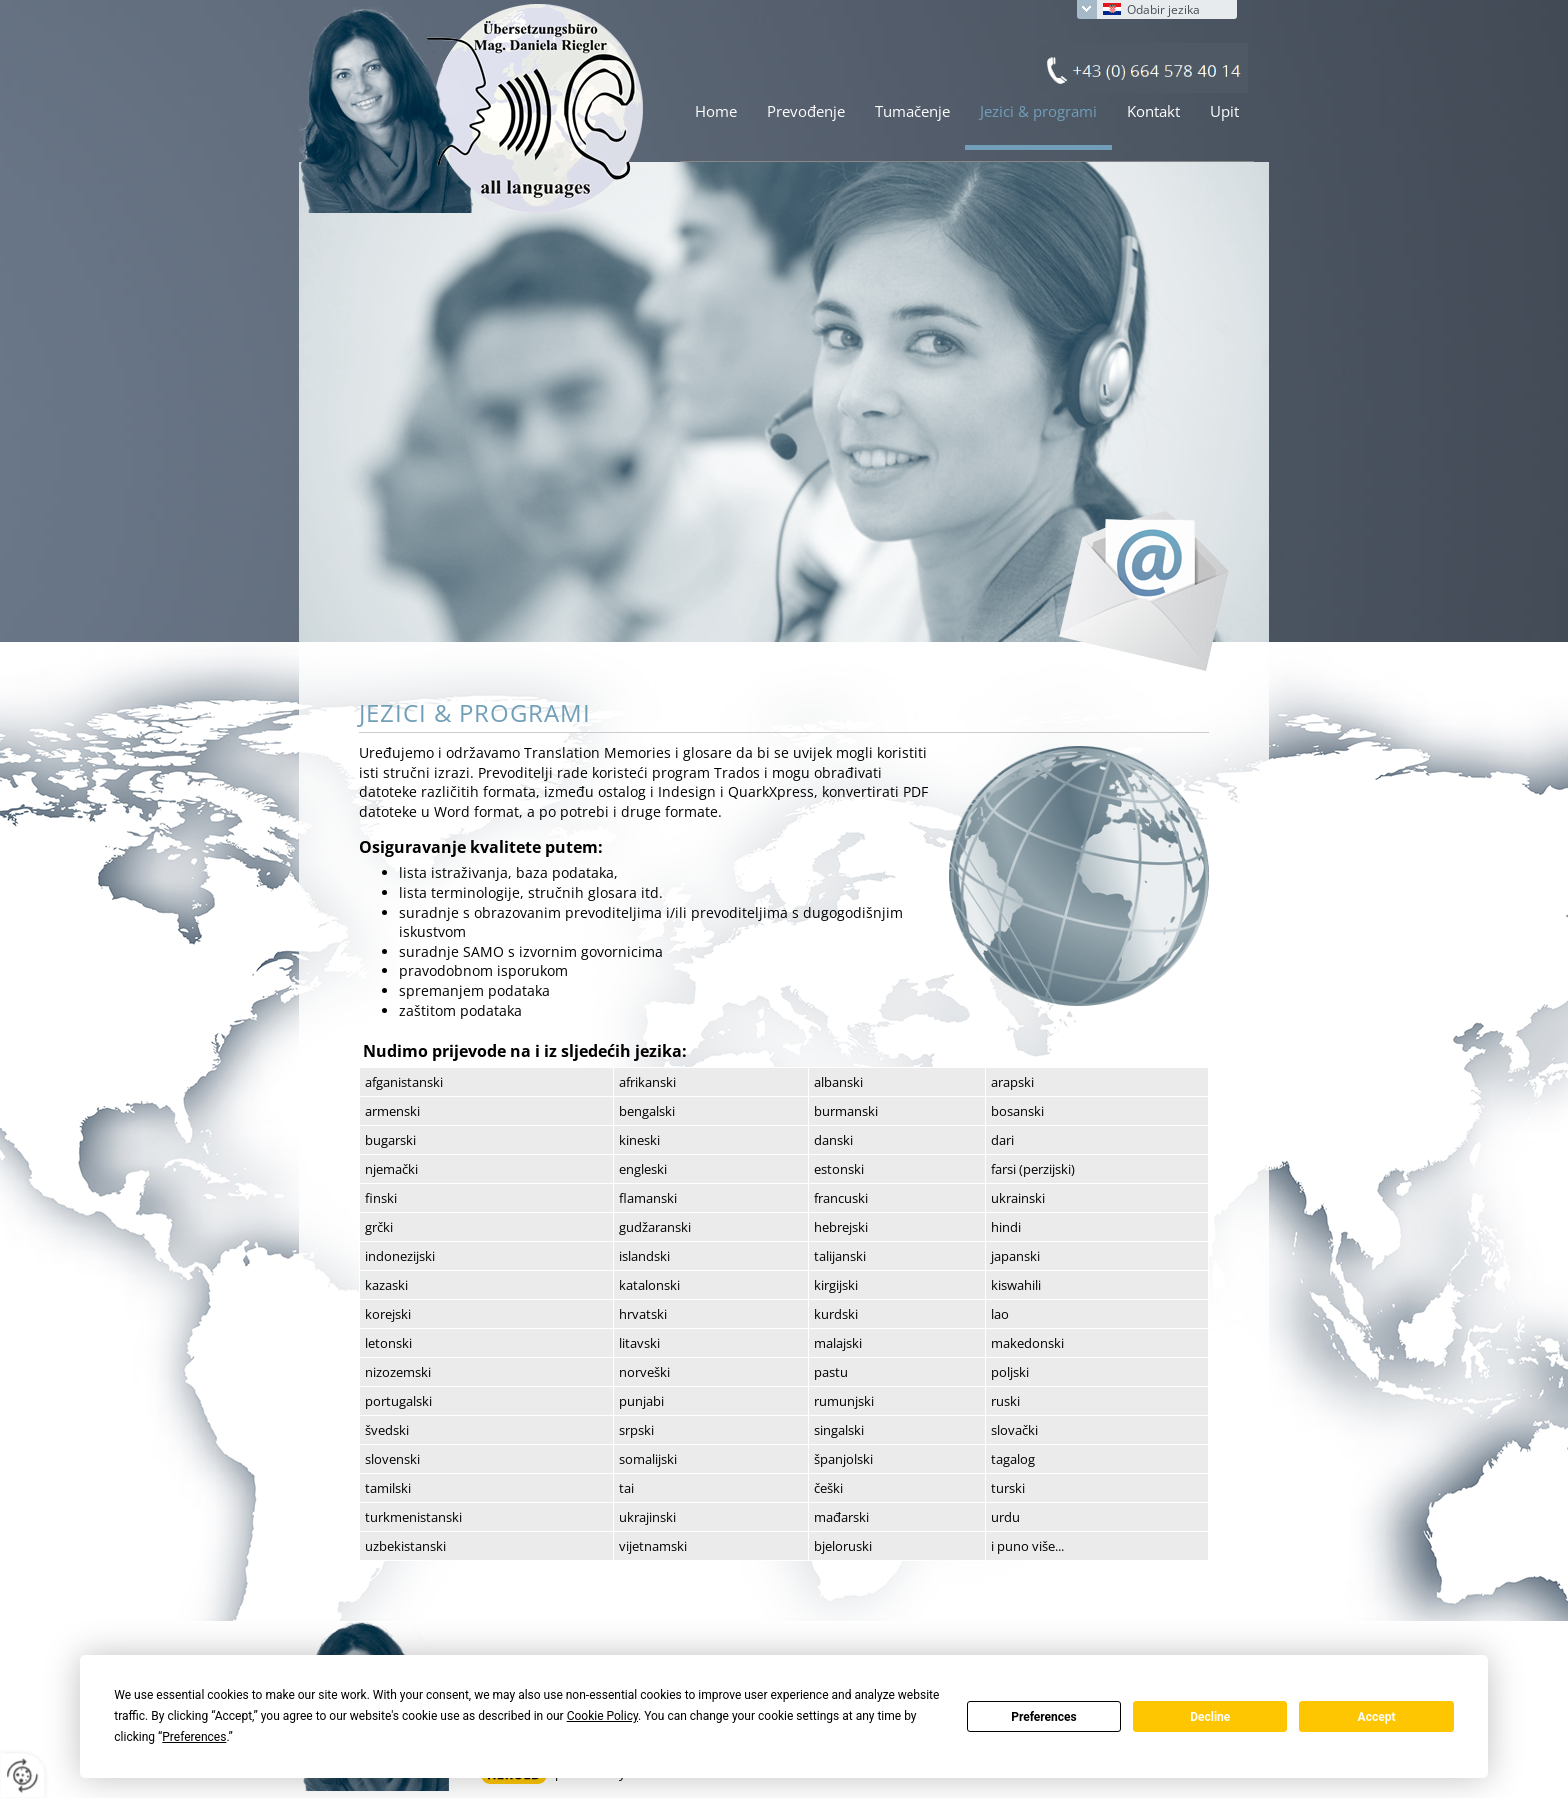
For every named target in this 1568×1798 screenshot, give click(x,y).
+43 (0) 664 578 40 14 (1142, 68)
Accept (1377, 1717)
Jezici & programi (1038, 111)
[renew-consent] (22, 1775)
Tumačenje (912, 111)
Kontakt (1153, 111)
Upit (1224, 111)
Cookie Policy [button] (602, 1716)
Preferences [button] (194, 1737)
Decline (1210, 1717)
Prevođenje (806, 111)
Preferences (1044, 1717)
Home (716, 111)
